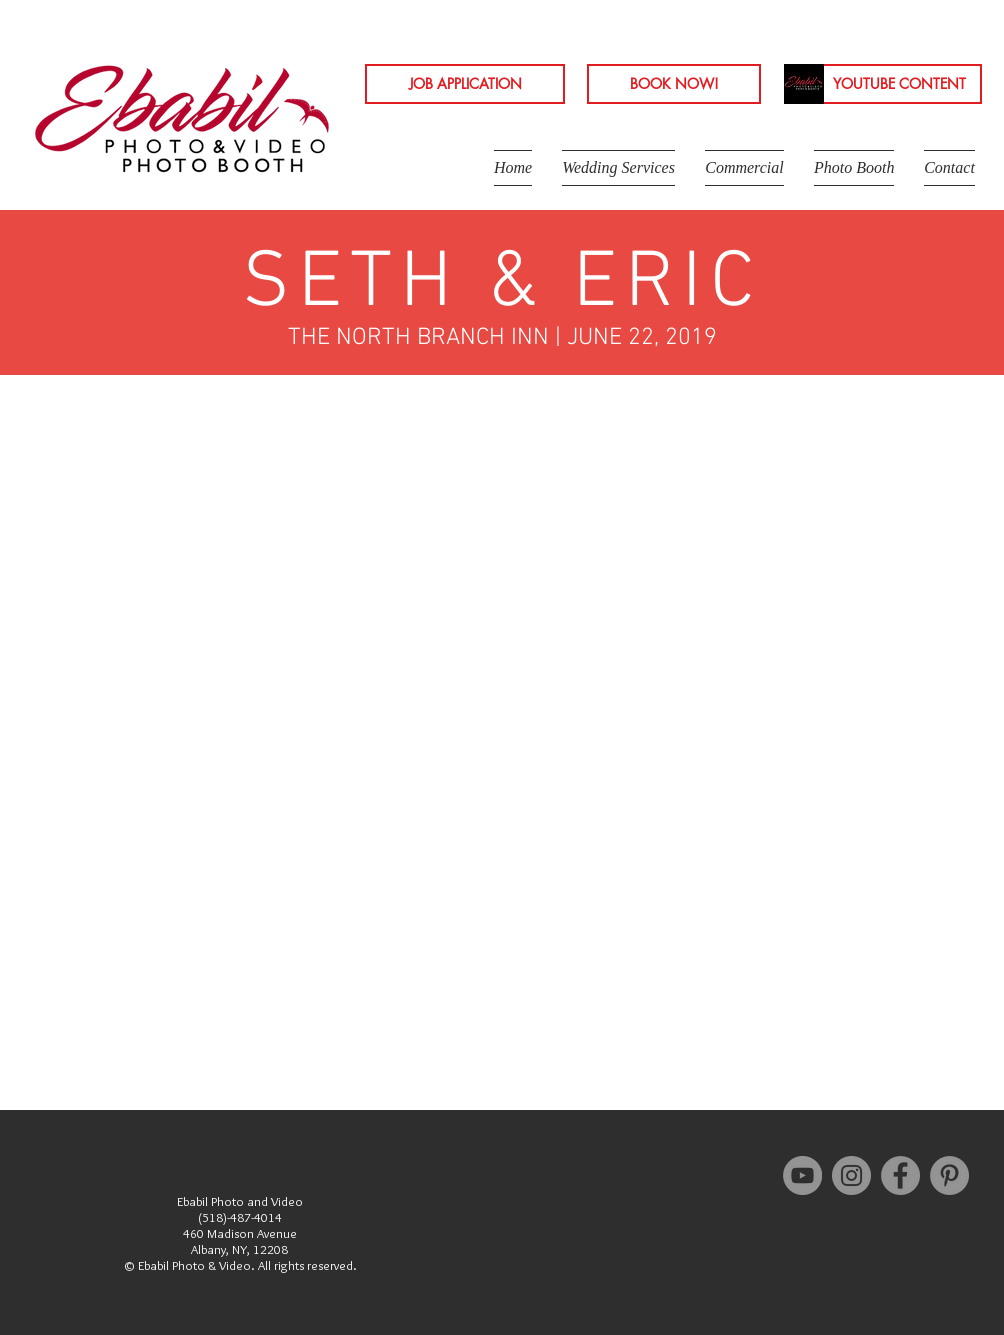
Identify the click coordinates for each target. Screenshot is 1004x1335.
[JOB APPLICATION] (465, 84)
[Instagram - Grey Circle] (851, 1175)
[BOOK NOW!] (674, 84)
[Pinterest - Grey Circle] (949, 1175)
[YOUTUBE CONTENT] (899, 84)
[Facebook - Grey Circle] (900, 1175)
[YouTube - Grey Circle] (802, 1175)
